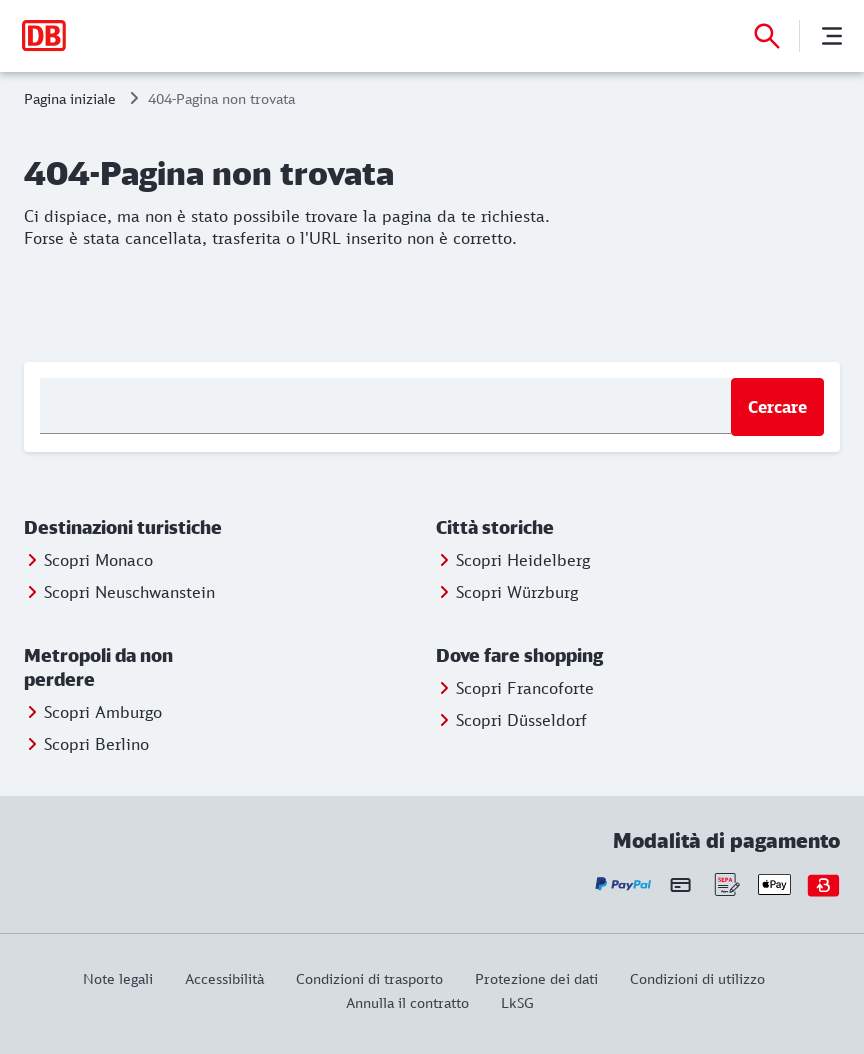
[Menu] (832, 36)
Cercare (777, 407)
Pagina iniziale (70, 98)
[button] (125, 528)
